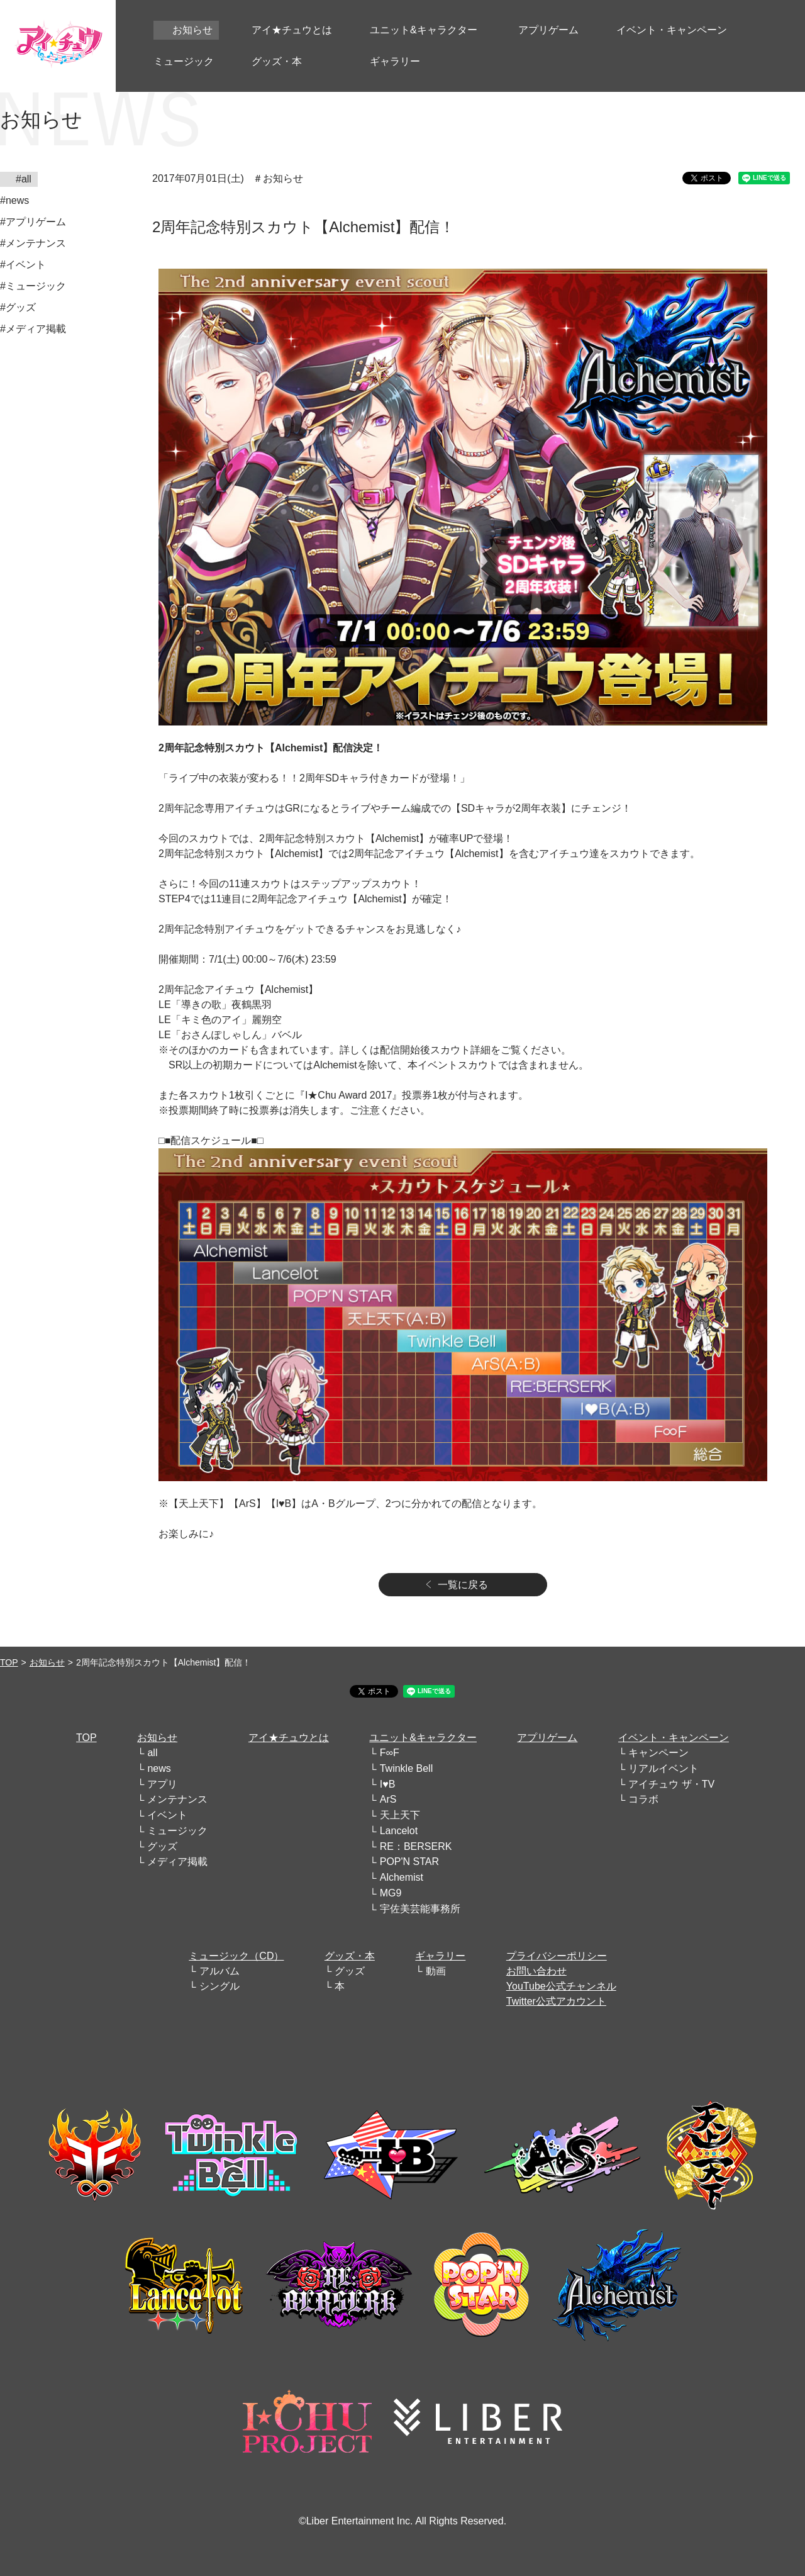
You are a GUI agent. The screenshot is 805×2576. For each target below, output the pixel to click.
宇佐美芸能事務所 (420, 1908)
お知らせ (47, 1662)
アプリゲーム (547, 1737)
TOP (9, 1662)
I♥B (388, 1784)
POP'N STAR (409, 1861)
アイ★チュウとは (288, 1737)
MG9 (391, 1893)
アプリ (162, 1784)
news (158, 1768)
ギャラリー (440, 1956)
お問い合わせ (536, 1971)
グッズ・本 (350, 1956)
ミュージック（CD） (236, 1956)
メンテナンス (177, 1799)
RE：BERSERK (416, 1846)
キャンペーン (658, 1752)
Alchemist (401, 1877)
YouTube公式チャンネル (561, 1986)
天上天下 (400, 1815)
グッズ (162, 1846)
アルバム (219, 1971)
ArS (388, 1799)
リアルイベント (663, 1768)
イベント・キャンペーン (673, 1737)
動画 (436, 1971)
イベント (167, 1815)
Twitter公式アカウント (556, 2001)
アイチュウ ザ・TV (671, 1784)
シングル (219, 1986)
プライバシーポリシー (556, 1956)
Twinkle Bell (406, 1768)
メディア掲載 (177, 1861)
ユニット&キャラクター (423, 1737)
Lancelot (399, 1830)
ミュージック (177, 1830)
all (152, 1752)
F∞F (389, 1752)
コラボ (643, 1799)
